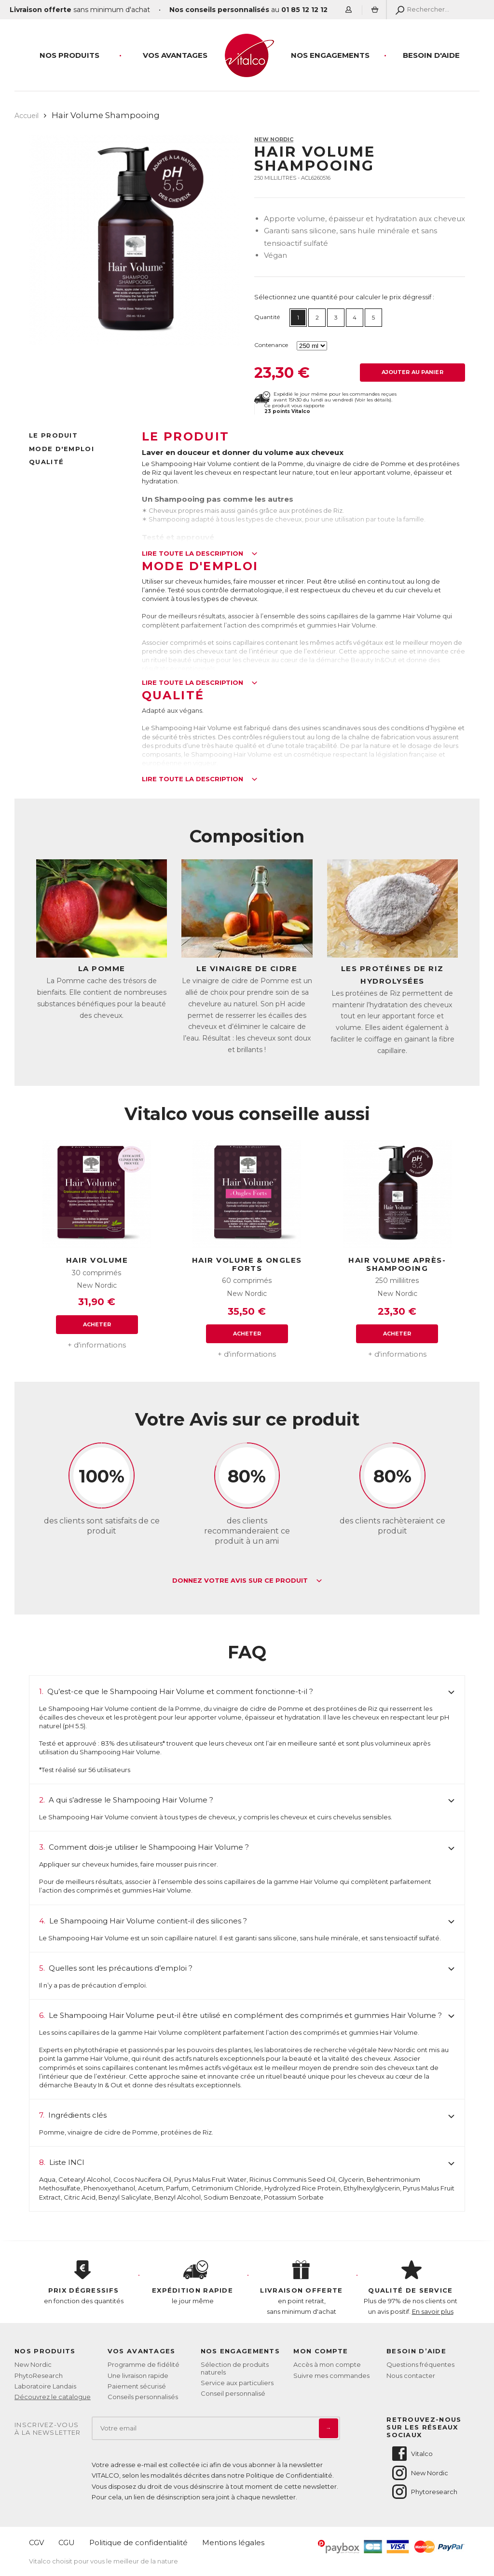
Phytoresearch (424, 2491)
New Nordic (273, 139)
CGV (36, 2542)
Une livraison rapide (138, 2375)
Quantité (267, 316)
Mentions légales (233, 2542)
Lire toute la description (200, 553)
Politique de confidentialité (138, 2542)
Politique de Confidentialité (289, 2475)
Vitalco (412, 2453)
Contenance (271, 344)
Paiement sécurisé (137, 2386)
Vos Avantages (175, 55)
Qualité (46, 462)
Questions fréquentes (420, 2364)
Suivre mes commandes (331, 2375)
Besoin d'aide (431, 55)
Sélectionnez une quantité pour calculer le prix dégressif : (344, 297)
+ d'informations (97, 1344)
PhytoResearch (38, 2375)
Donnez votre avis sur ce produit (247, 1580)
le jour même (192, 2282)
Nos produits (69, 55)
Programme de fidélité (143, 2364)
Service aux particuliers (237, 2383)
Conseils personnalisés (143, 2397)
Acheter (97, 1324)
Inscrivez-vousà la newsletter (47, 2428)
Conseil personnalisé (233, 2393)
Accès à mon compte (327, 2364)
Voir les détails (373, 400)
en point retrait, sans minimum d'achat (301, 2287)
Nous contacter (410, 2375)
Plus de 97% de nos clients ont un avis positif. (410, 2287)
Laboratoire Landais (45, 2386)
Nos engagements (330, 55)
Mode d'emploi (61, 449)
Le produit (53, 435)
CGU (66, 2542)
